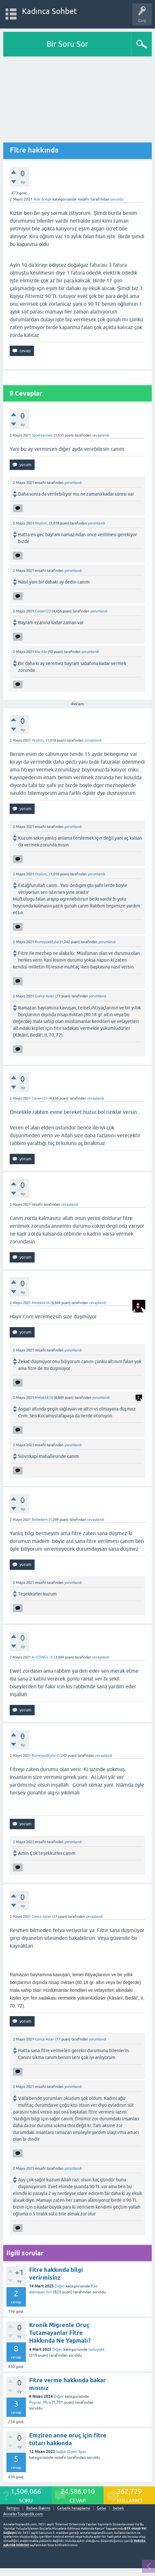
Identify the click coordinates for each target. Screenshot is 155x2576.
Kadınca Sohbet (49, 11)
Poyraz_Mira (40, 2402)
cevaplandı (100, 435)
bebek (118, 2508)
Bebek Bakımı (38, 2508)
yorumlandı (73, 483)
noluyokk (97, 2349)
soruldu (117, 199)
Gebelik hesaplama (73, 2508)
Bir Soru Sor (67, 44)
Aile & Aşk (42, 199)
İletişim (12, 2508)
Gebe (101, 2508)
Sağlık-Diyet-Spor (71, 2451)
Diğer (60, 2286)
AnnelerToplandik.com (23, 2514)
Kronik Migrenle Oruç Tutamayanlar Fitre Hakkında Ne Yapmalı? (60, 2333)
